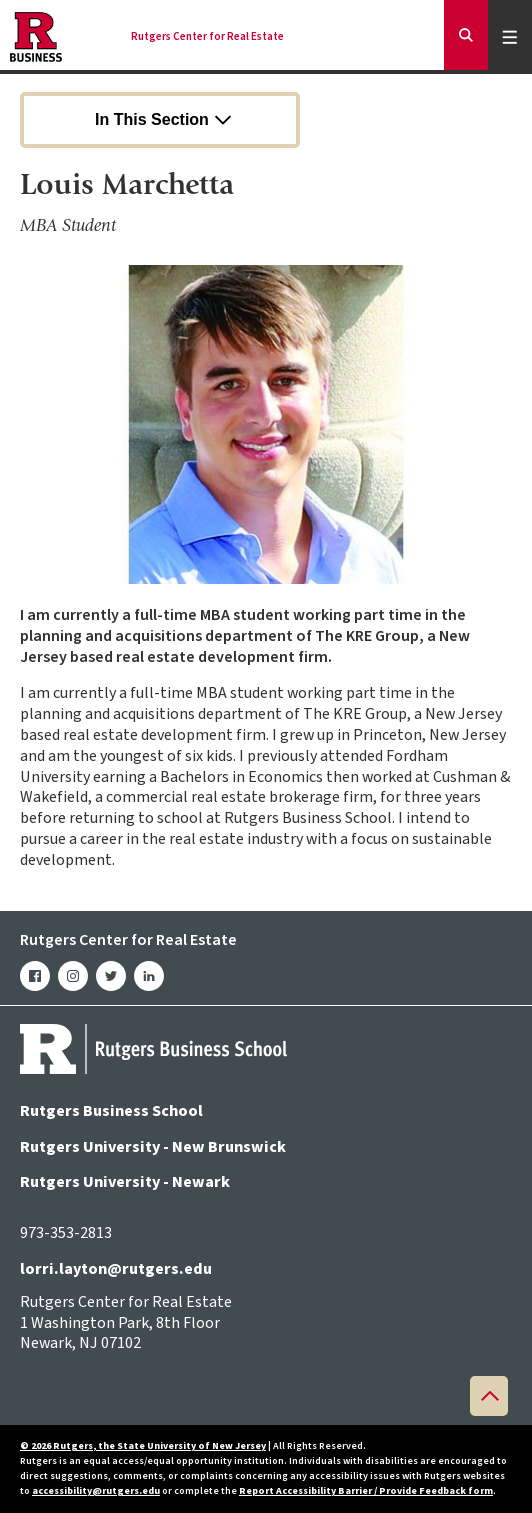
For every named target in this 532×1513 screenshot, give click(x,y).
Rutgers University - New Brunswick (153, 1147)
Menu (513, 36)
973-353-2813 (66, 1233)
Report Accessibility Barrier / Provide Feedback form (366, 1491)
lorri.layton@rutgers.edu (116, 1269)
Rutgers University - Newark (125, 1182)
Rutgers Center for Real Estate (207, 37)
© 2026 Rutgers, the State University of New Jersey (143, 1446)
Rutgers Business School (111, 1111)
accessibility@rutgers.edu (96, 1491)
